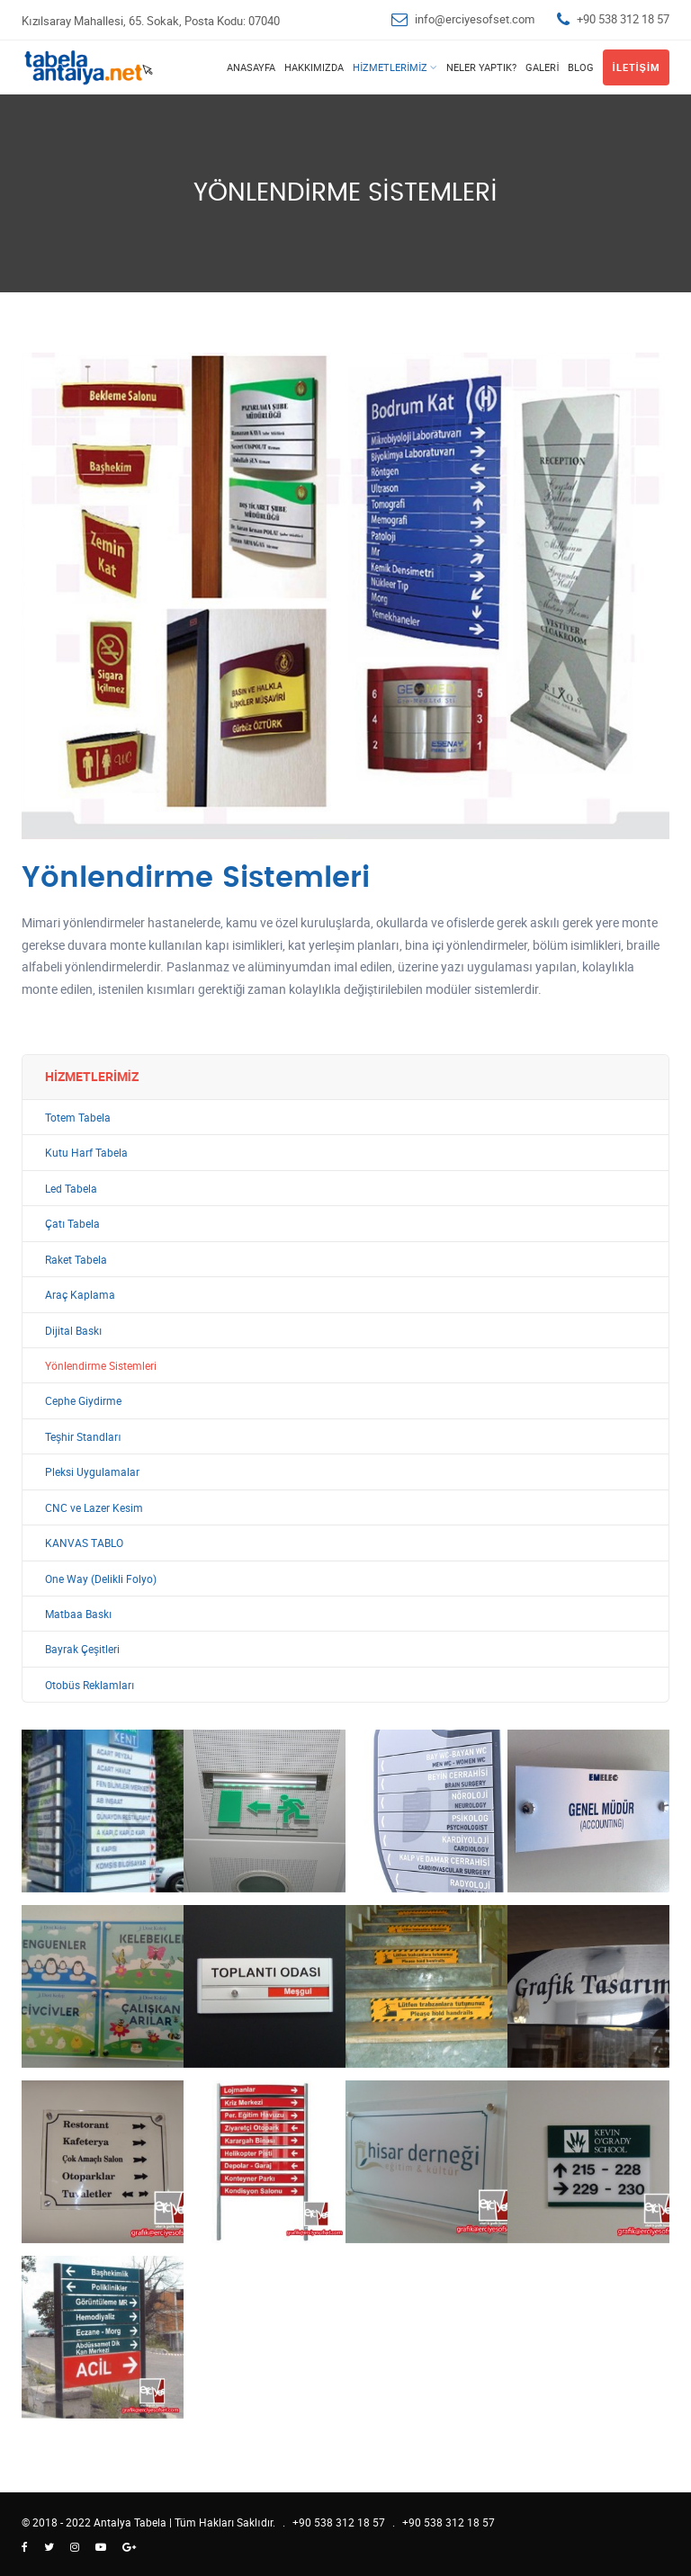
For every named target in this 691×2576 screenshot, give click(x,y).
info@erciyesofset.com (474, 19)
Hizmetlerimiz (390, 67)
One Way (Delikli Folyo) (101, 1579)
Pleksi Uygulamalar (92, 1472)
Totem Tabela (78, 1117)
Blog (581, 67)
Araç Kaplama (80, 1294)
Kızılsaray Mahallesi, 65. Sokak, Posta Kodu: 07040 (151, 21)
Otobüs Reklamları (89, 1685)
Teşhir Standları (83, 1437)
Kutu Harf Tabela (86, 1152)
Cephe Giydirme (83, 1401)
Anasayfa (251, 67)
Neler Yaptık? (481, 67)
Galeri (542, 67)
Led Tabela (71, 1188)
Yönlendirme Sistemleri (101, 1365)
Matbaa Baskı (78, 1614)
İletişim (636, 67)
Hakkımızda (314, 67)
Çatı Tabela (72, 1223)
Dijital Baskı (73, 1330)
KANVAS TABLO (84, 1543)
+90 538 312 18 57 (623, 19)
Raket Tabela (76, 1259)
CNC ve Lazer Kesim (94, 1508)
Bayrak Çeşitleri (82, 1649)
